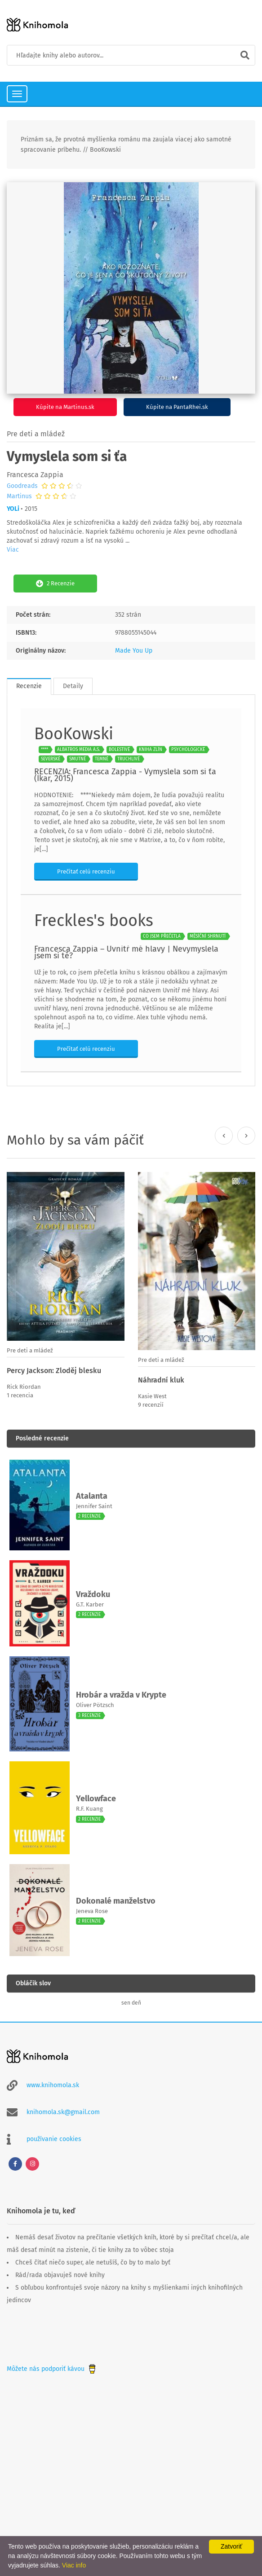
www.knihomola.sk (53, 2085)
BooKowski (73, 734)
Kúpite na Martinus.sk (65, 407)
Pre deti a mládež (36, 434)
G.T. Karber (90, 1604)
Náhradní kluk (161, 1380)
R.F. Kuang (89, 1808)
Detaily (73, 686)
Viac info (74, 2565)
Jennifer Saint (94, 1506)
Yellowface (96, 1799)
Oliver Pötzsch (95, 1705)
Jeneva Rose (92, 1911)
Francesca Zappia (35, 474)
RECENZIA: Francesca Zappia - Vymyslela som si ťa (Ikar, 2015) (125, 775)
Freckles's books (93, 920)
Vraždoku (93, 1594)
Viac (13, 549)
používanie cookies (54, 2139)
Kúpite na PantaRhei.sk (177, 407)
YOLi (13, 509)
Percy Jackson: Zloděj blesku (54, 1370)
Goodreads (22, 486)
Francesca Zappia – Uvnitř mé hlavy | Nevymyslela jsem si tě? (126, 952)
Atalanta (91, 1496)
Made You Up (133, 650)
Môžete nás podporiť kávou (52, 2369)
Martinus (19, 496)
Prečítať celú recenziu (86, 871)
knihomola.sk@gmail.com (63, 2112)
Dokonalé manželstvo (115, 1901)
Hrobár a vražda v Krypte (121, 1695)
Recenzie (29, 686)
